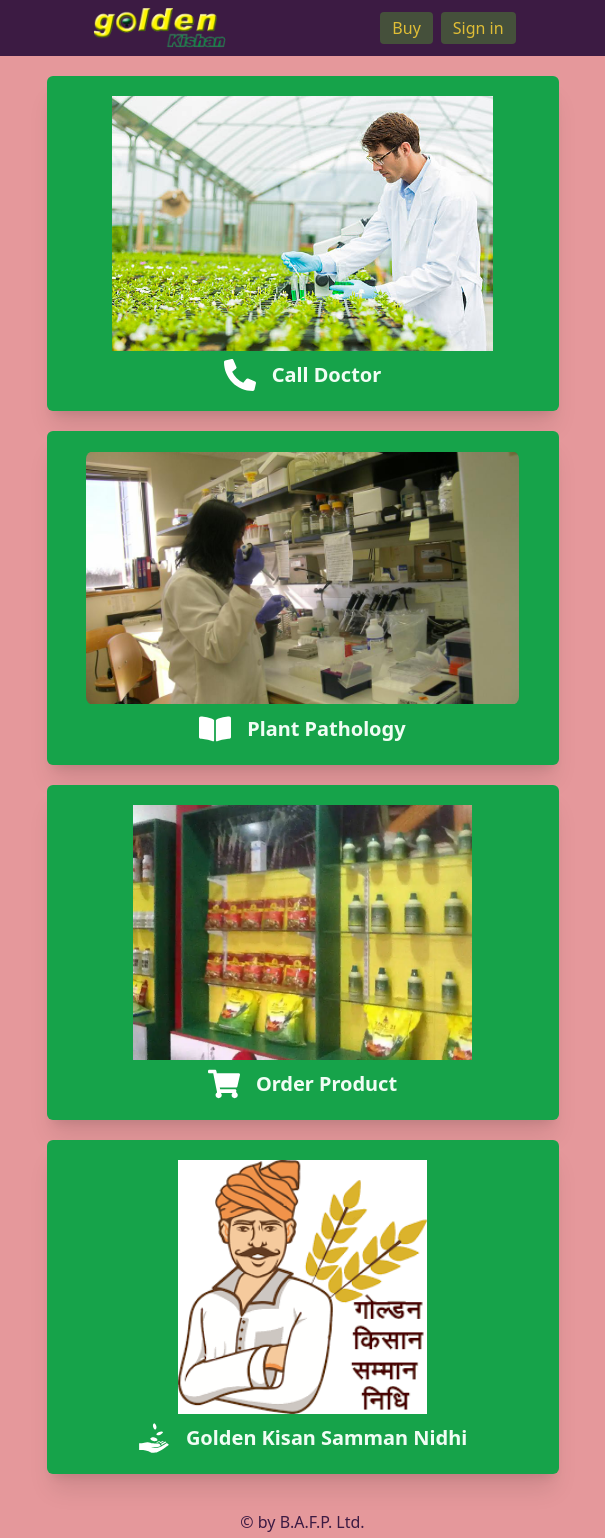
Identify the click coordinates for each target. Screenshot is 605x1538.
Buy (406, 28)
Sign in (478, 28)
